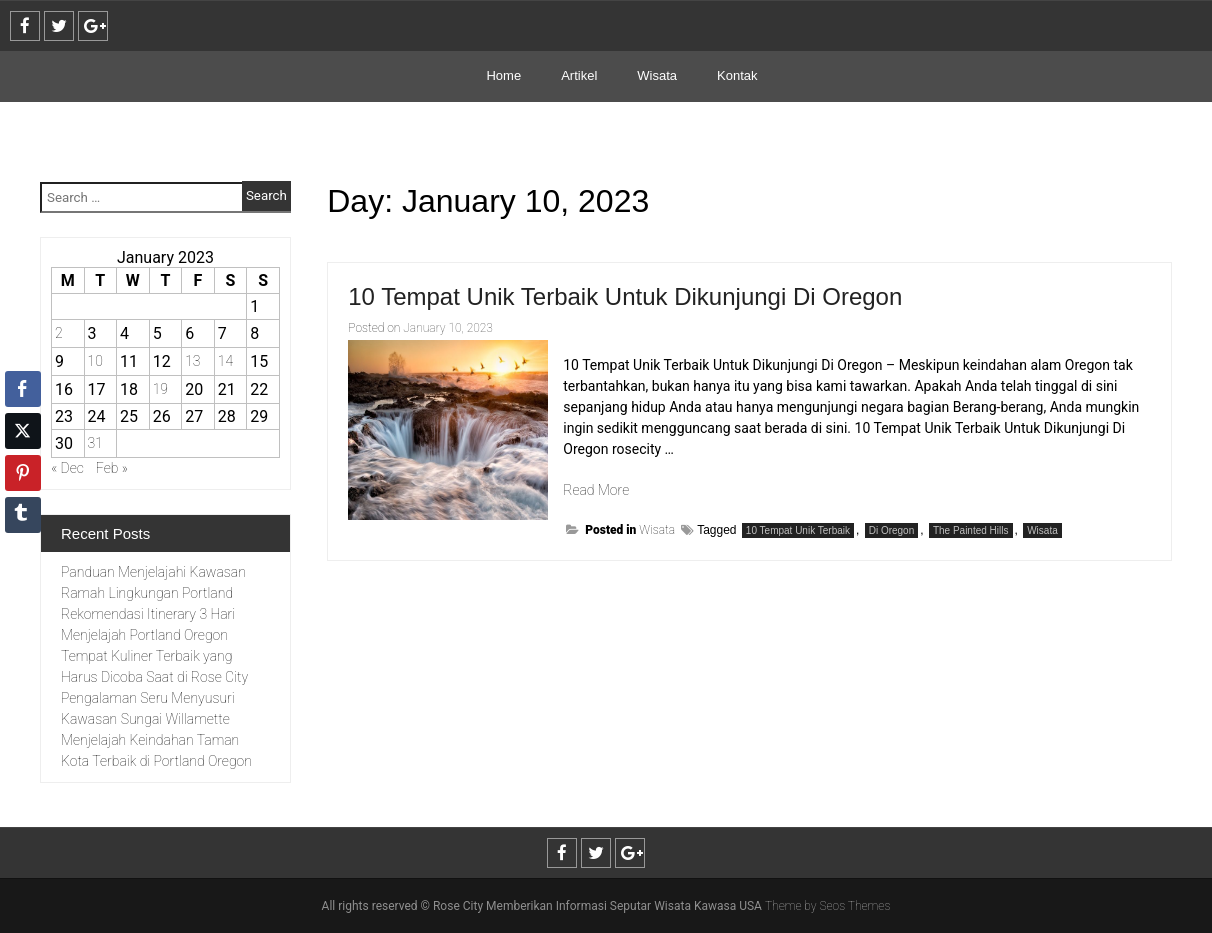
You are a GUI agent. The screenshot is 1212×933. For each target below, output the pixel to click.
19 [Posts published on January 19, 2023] (160, 389)
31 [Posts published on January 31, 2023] (95, 443)
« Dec (67, 468)
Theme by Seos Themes (827, 906)
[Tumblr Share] (23, 515)
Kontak (737, 75)
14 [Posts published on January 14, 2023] (225, 361)
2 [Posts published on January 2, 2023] (59, 333)
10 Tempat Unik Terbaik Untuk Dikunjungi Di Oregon (625, 296)
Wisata (657, 75)
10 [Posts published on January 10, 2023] (95, 361)
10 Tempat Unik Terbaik (798, 530)
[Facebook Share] (23, 389)
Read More (596, 490)
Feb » (112, 468)
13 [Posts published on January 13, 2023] (192, 361)
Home (503, 75)
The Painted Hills (971, 530)
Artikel (579, 75)
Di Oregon (892, 530)
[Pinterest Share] (23, 473)
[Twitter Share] (23, 431)
